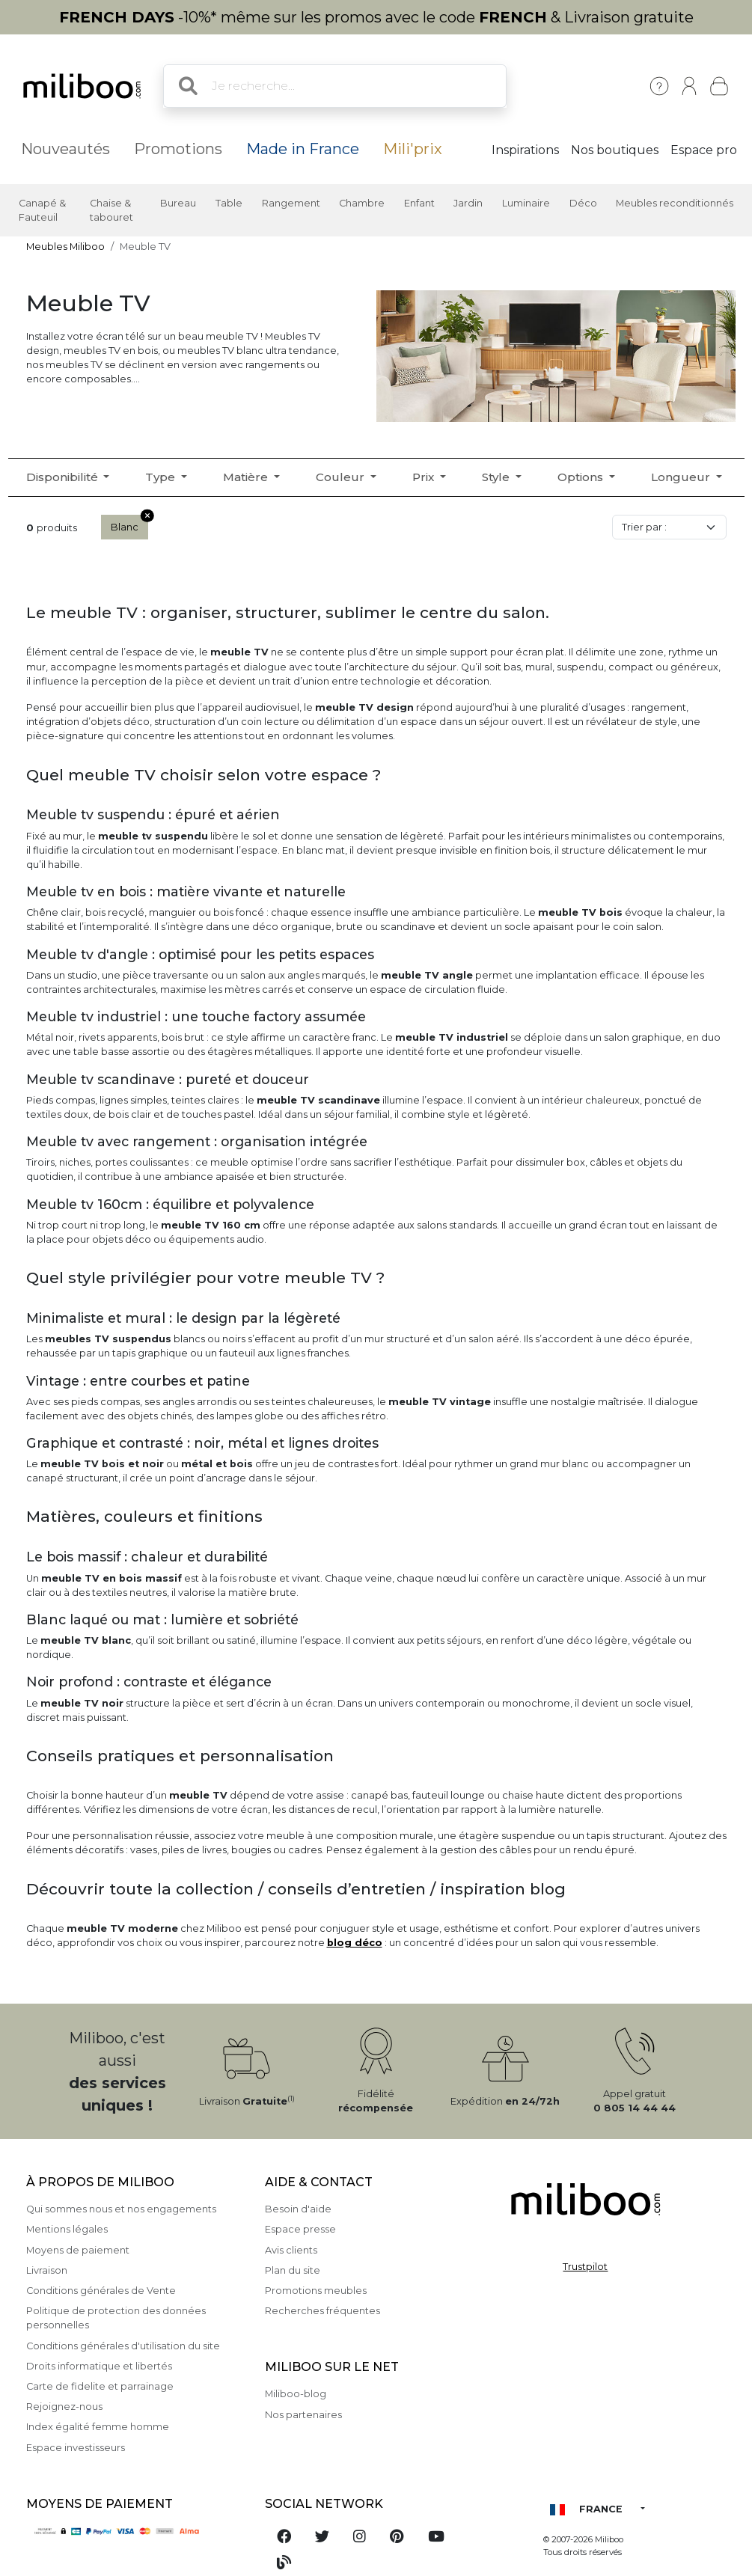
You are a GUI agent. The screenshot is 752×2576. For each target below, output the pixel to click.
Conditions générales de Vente (101, 2290)
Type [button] (161, 477)
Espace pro (703, 150)
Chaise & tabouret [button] (111, 210)
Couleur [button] (341, 477)
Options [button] (581, 477)
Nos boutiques (614, 150)
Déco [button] (583, 203)
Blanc (129, 524)
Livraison (46, 2270)
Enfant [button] (419, 203)
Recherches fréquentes (322, 2310)
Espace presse (300, 2229)
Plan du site (292, 2270)
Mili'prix (412, 149)
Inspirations (525, 150)
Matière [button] (247, 477)
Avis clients (291, 2250)
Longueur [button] (682, 477)
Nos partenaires (303, 2414)
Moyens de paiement (77, 2250)
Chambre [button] (362, 203)
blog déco (354, 1942)
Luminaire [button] (526, 203)
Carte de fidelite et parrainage (100, 2386)
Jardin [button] (468, 203)
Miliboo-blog (295, 2393)
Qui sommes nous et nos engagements (121, 2209)
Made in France (302, 149)
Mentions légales (67, 2229)
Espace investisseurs (75, 2447)
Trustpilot (585, 2266)
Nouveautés (65, 149)
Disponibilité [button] (63, 477)
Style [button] (497, 477)
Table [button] (228, 203)
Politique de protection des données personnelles (116, 2318)
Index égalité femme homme (97, 2426)
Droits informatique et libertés (99, 2366)
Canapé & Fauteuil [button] (42, 210)
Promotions (178, 149)
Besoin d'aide (298, 2209)
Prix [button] (424, 477)
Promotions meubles (316, 2290)
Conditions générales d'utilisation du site (123, 2346)
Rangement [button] (291, 203)
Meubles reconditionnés (674, 203)
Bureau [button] (178, 203)
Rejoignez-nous (64, 2406)
